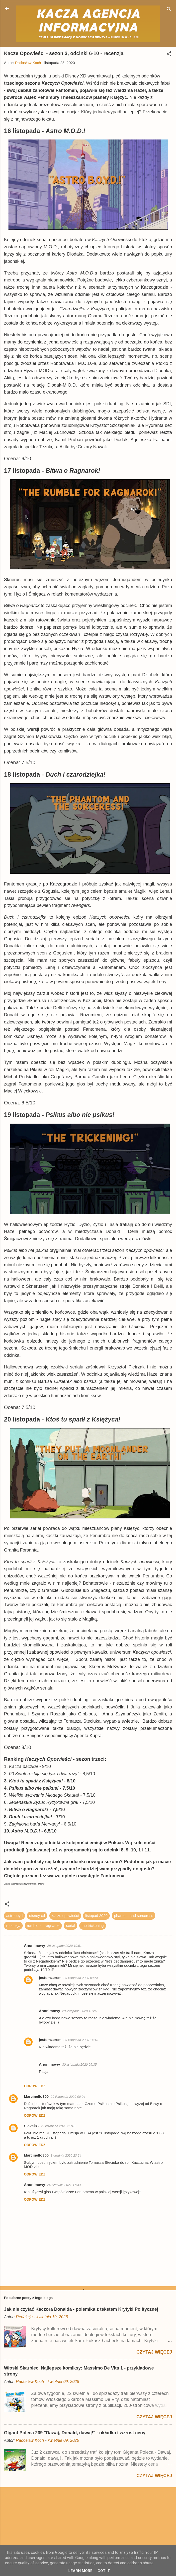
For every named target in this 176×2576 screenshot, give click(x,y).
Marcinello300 (36, 2096)
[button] (169, 55)
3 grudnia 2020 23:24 (66, 2155)
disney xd (37, 1915)
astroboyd (14, 1915)
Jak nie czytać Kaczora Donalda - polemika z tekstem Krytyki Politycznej (81, 2309)
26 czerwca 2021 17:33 (64, 2185)
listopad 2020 (96, 1915)
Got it (103, 2571)
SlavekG (31, 2126)
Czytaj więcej (154, 2352)
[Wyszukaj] (169, 10)
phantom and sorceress (133, 1915)
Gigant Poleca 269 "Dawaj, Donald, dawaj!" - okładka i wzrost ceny (74, 2432)
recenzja (13, 1925)
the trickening (93, 1925)
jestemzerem (50, 1977)
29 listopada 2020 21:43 (58, 2126)
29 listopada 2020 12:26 (79, 2011)
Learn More (80, 2571)
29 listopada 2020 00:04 (68, 2097)
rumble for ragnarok (43, 1925)
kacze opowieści (65, 1915)
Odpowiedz (34, 2086)
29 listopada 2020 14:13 (81, 2040)
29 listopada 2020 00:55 (81, 1978)
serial (70, 1925)
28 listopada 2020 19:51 (64, 1946)
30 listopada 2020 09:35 (79, 2064)
